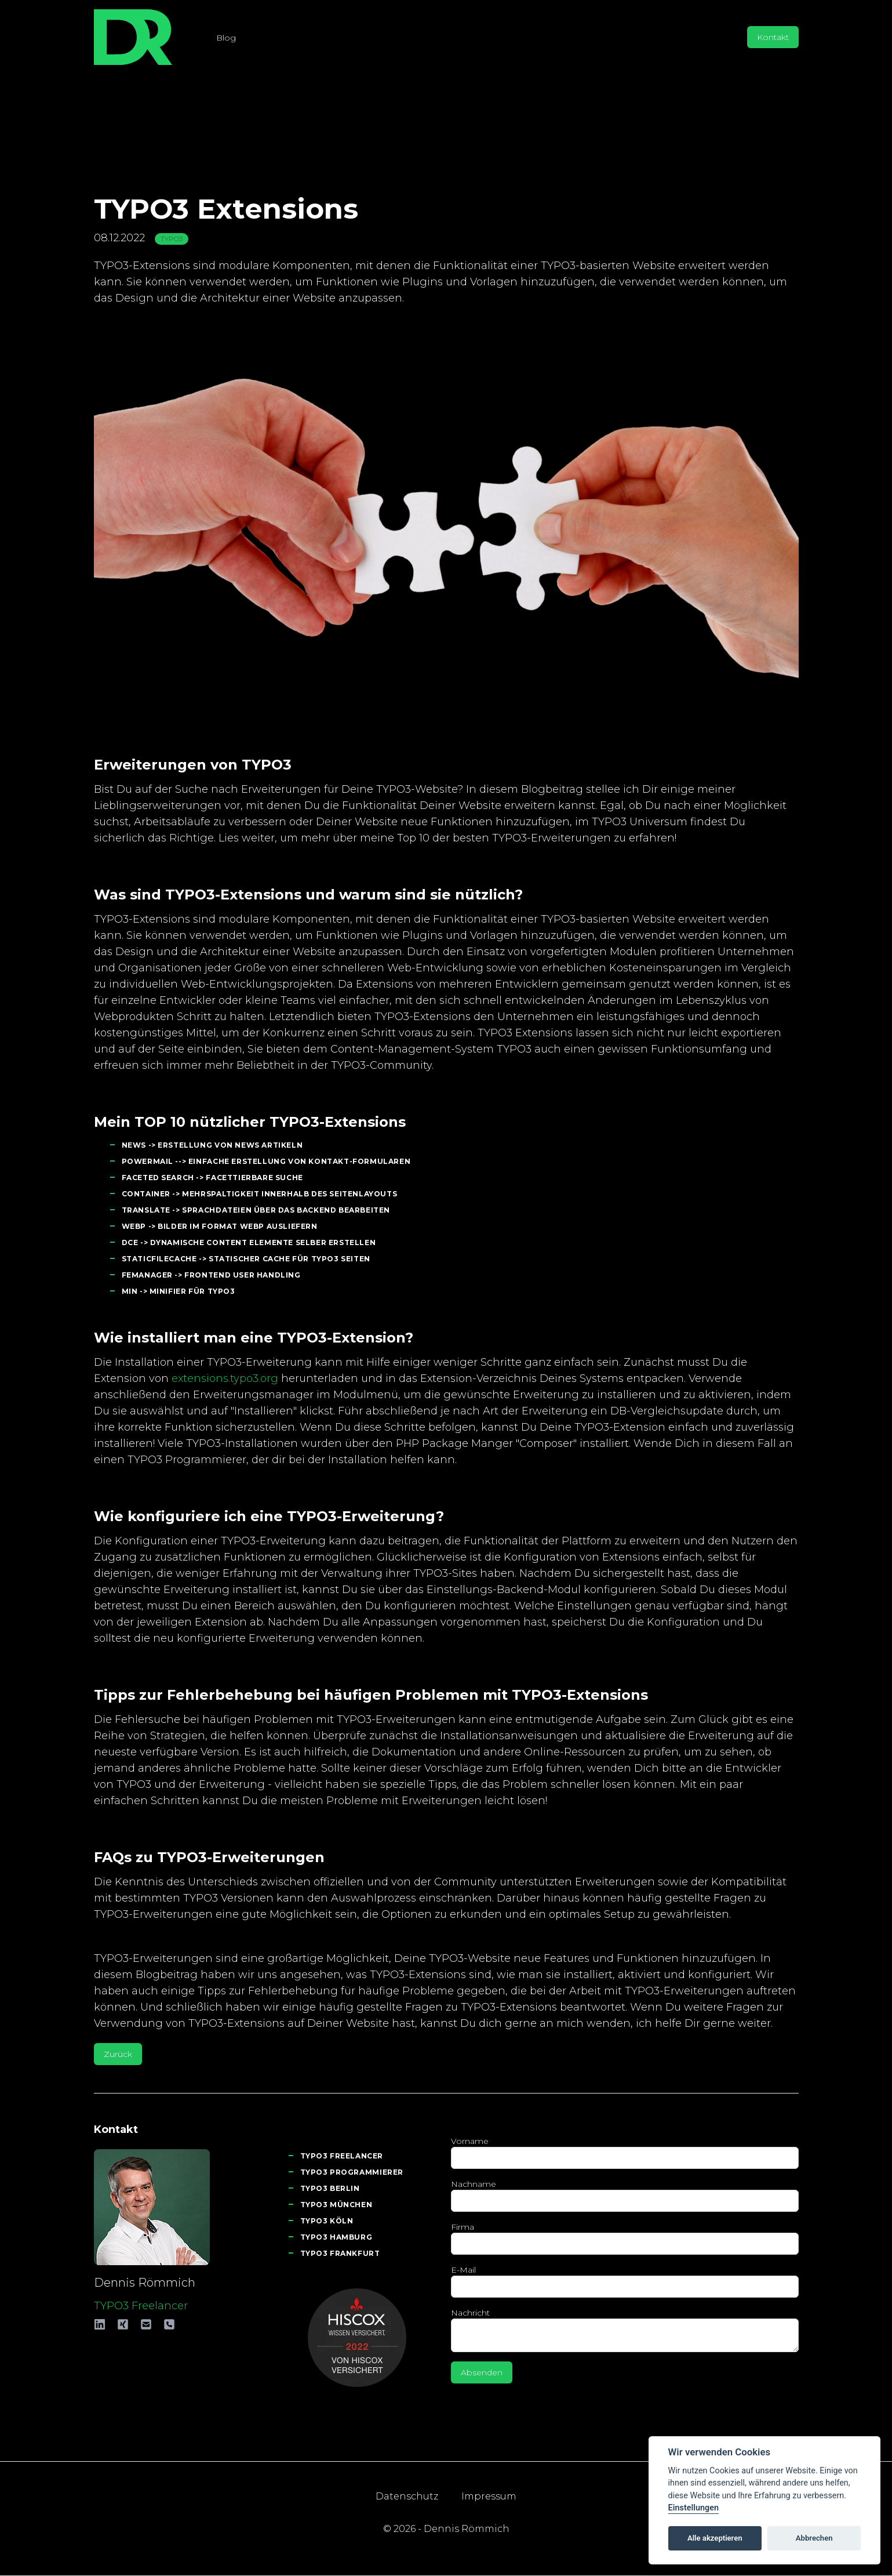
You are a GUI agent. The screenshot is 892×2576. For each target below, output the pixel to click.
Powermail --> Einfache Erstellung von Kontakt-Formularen (266, 1161)
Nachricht (470, 2312)
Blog (226, 37)
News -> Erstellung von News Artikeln (212, 1145)
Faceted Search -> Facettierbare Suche (212, 1177)
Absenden (482, 2372)
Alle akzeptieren (714, 2538)
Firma (462, 2227)
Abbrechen (814, 2538)
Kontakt (773, 37)
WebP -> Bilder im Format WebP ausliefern (220, 1226)
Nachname (473, 2184)
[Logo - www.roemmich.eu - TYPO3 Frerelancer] (133, 37)
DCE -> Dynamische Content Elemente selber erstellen (249, 1242)
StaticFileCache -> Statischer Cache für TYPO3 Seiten (246, 1258)
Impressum (488, 2496)
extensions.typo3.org (225, 1378)
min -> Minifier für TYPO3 (178, 1291)
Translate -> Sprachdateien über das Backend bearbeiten (256, 1210)
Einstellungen (693, 2508)
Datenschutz (407, 2496)
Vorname (470, 2141)
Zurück (118, 2054)
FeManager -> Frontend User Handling (211, 1275)
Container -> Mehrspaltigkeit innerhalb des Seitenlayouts (260, 1193)
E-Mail (463, 2270)
